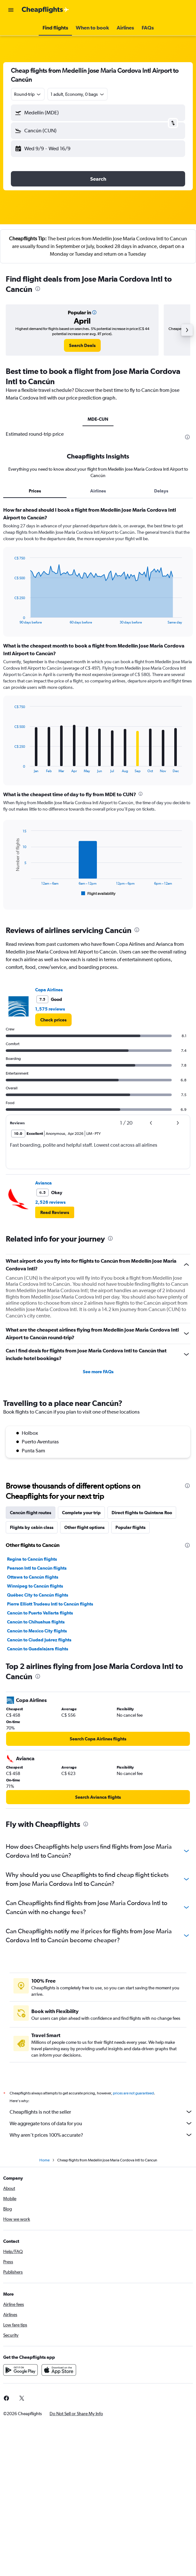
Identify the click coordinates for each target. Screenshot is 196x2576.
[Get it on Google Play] (20, 2370)
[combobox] (28, 94)
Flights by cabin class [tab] (31, 1527)
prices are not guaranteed (133, 2093)
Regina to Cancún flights (32, 1559)
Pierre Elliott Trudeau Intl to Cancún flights (50, 1603)
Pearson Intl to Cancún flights (37, 1568)
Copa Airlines (49, 989)
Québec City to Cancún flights (37, 1595)
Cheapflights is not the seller (101, 2112)
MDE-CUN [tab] (98, 419)
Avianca (43, 1182)
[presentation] (38, 289)
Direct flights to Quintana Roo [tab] (142, 1512)
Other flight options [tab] (84, 1527)
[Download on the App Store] (59, 2370)
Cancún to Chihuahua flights (36, 1621)
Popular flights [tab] (130, 1527)
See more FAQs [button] (98, 1371)
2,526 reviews (50, 1202)
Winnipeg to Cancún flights (35, 1586)
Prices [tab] (35, 490)
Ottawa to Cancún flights (32, 1577)
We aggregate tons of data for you (101, 2123)
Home (44, 2160)
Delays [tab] (161, 490)
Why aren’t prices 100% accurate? (101, 2135)
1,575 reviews (50, 1008)
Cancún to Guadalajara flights (37, 1648)
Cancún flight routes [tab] (30, 1512)
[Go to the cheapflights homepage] (45, 10)
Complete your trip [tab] (81, 1512)
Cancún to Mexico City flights (37, 1630)
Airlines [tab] (98, 490)
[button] (11, 10)
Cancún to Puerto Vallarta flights (40, 1612)
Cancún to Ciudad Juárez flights (39, 1639)
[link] (82, 345)
